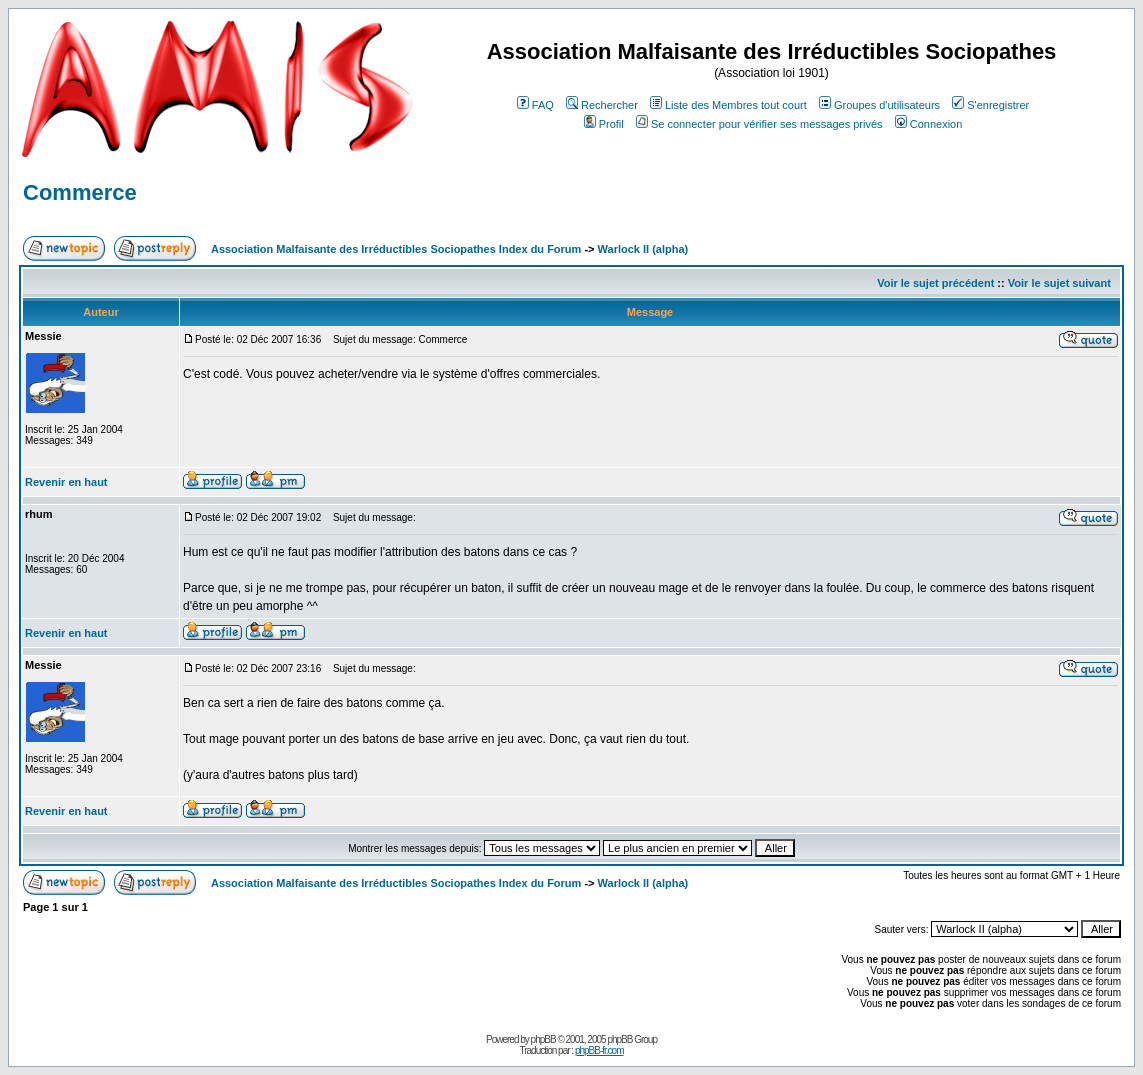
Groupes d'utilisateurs (879, 105)
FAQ (535, 105)
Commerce (80, 192)
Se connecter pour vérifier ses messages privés (759, 124)
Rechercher (602, 105)
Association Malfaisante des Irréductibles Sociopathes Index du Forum (396, 249)
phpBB (543, 1039)
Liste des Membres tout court (728, 105)
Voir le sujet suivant (1059, 283)
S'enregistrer (990, 105)
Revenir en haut (66, 482)
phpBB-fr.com (599, 1050)
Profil (604, 124)
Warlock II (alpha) (643, 249)
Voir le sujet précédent (935, 283)
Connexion (929, 124)
